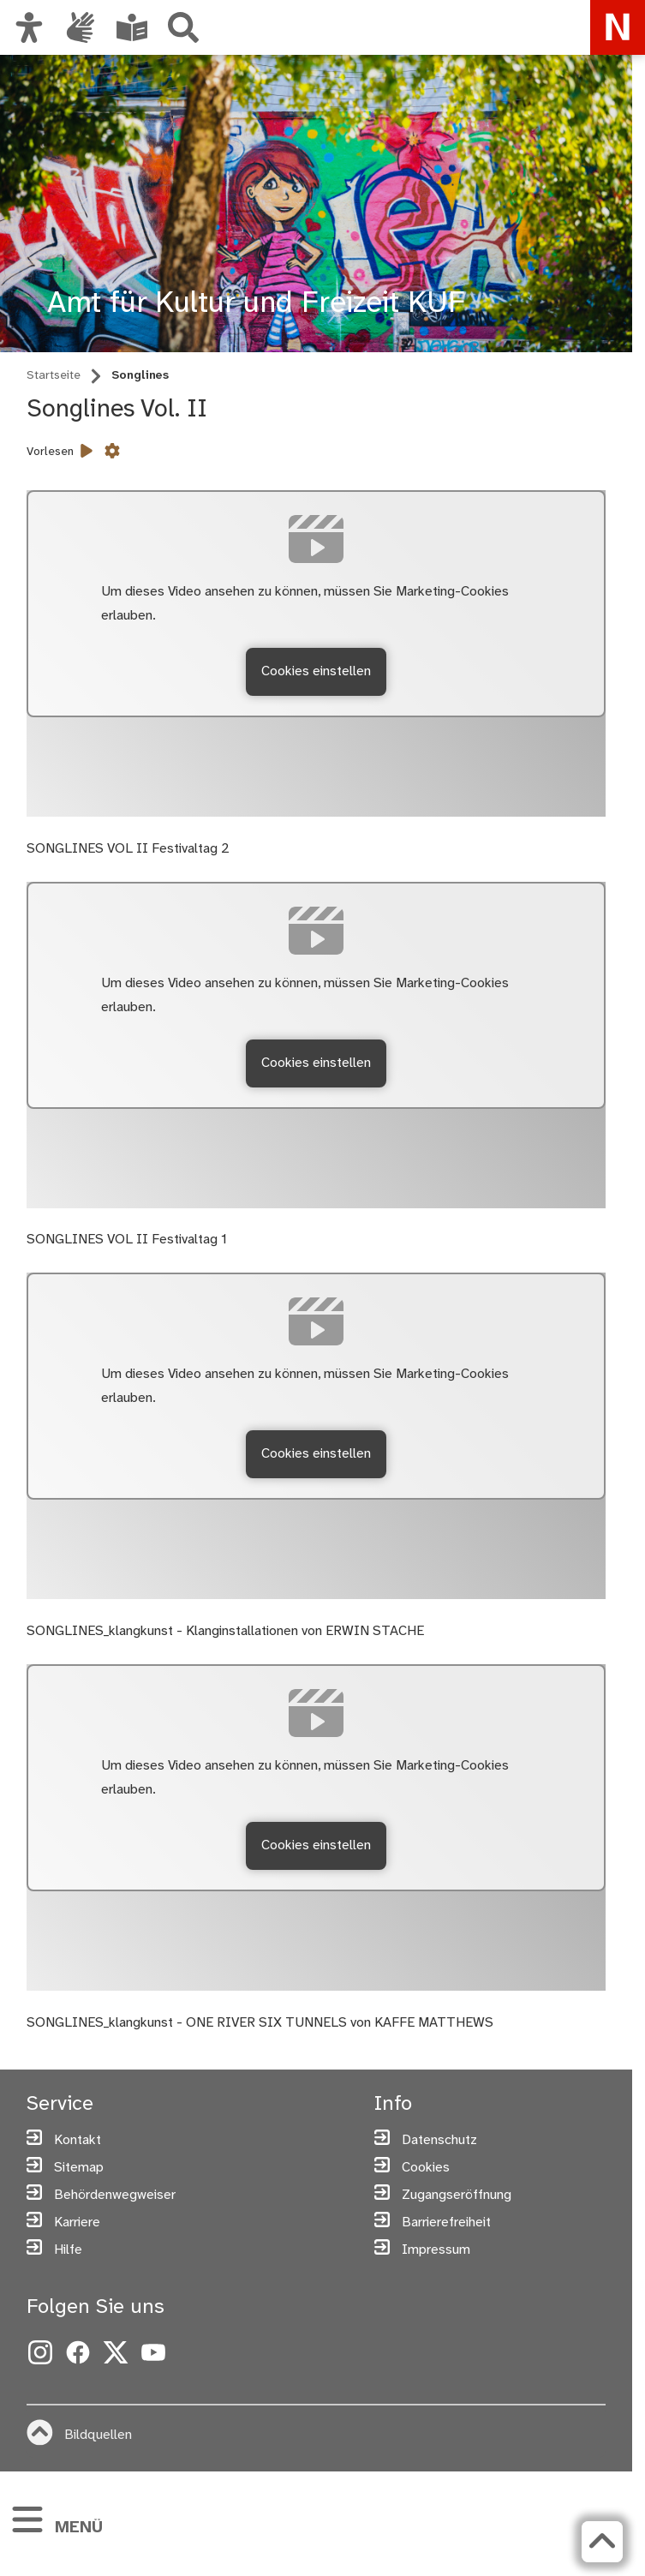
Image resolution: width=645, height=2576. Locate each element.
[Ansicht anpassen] (29, 27)
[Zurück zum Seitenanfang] (597, 2541)
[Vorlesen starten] (86, 452)
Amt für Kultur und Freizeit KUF (256, 304)
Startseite (54, 375)
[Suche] (183, 27)
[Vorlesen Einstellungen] (112, 452)
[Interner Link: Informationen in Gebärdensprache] (80, 27)
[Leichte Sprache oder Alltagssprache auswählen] (132, 27)
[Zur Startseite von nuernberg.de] (617, 27)
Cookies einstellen (316, 671)
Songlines (140, 375)
